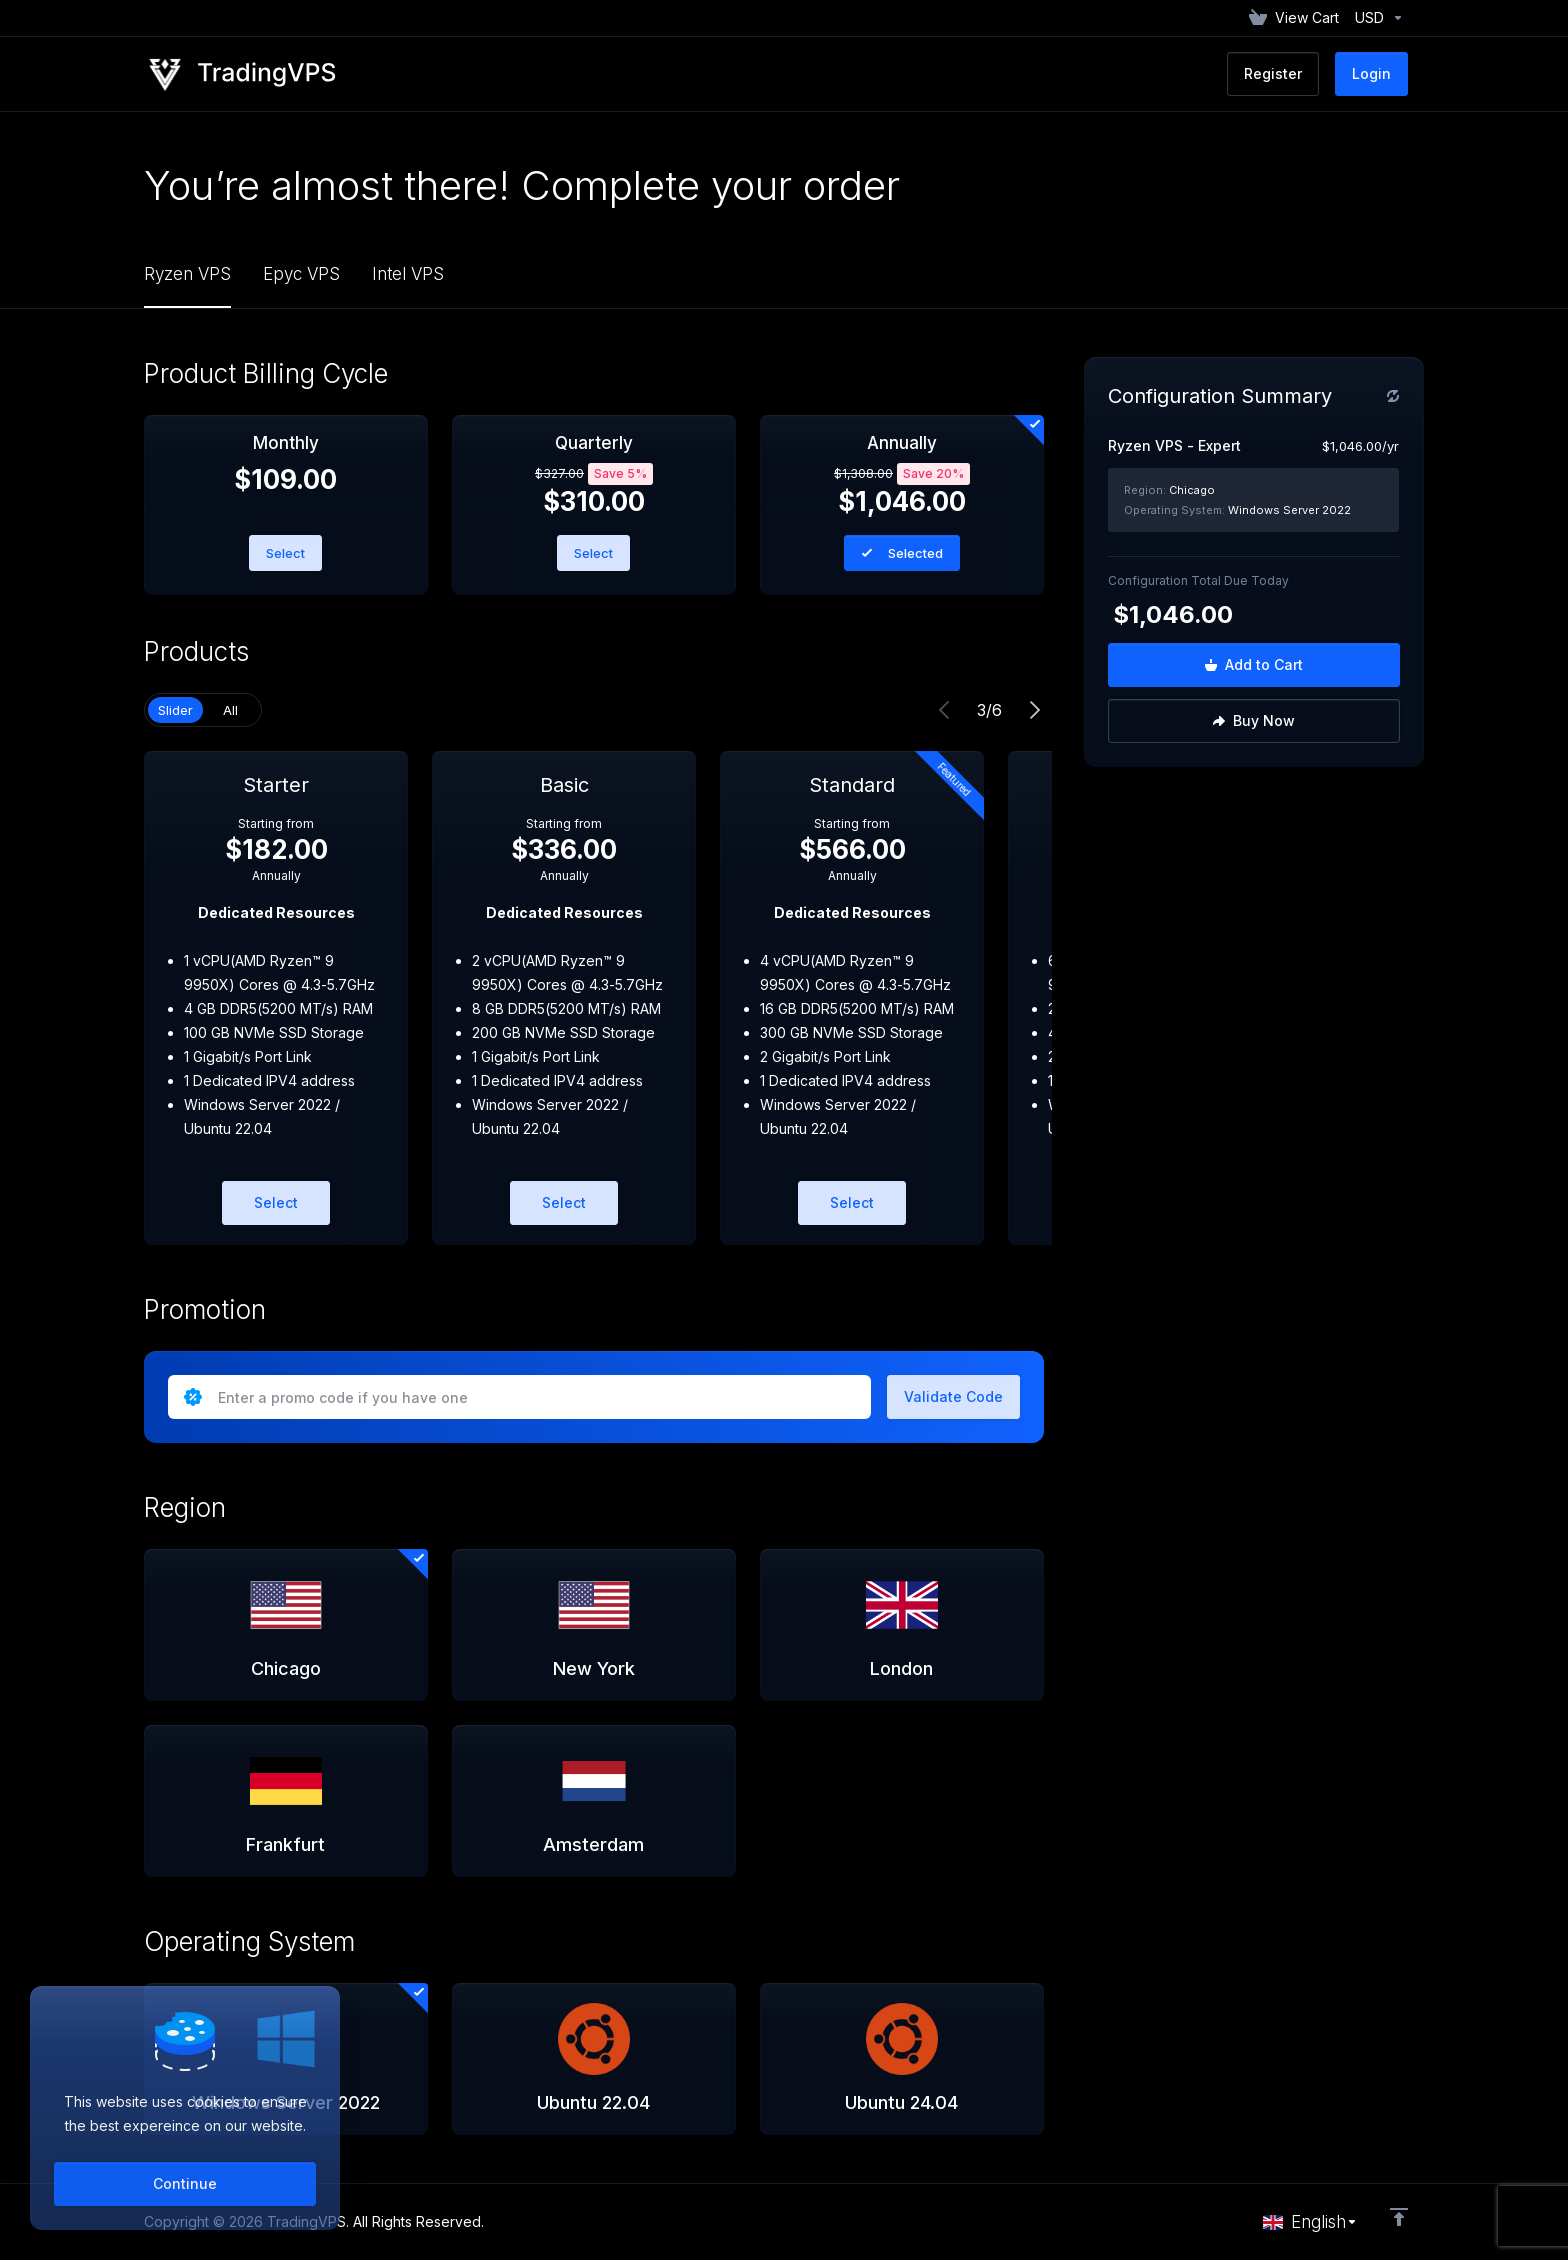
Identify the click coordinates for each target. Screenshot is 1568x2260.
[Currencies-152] (1375, 18)
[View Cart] (1294, 18)
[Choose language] (1310, 2222)
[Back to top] (1399, 2217)
